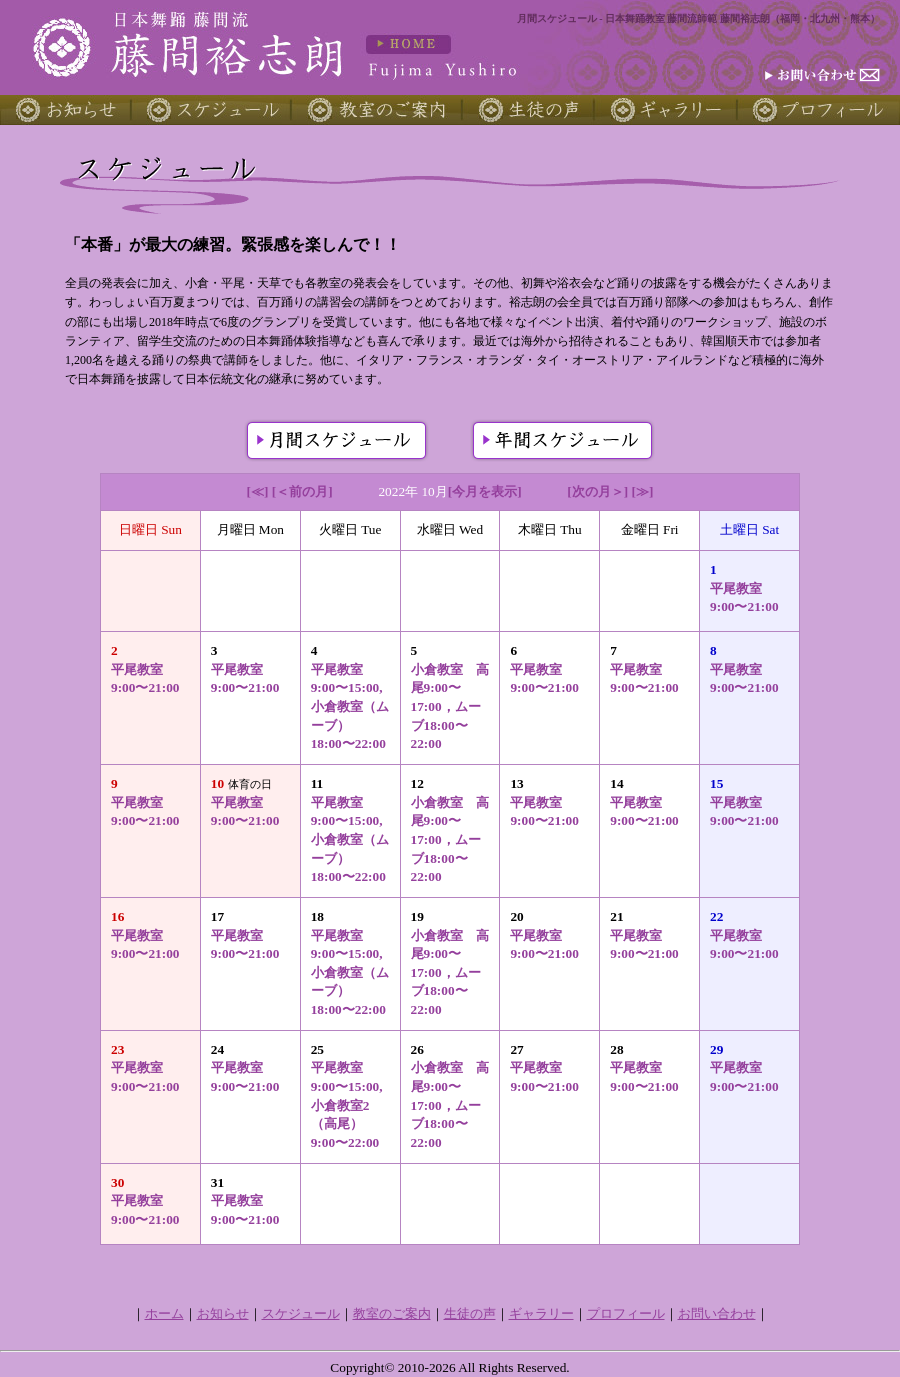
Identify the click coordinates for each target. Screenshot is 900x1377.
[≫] (643, 491)
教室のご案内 (392, 1313)
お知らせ (223, 1313)
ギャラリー (541, 1313)
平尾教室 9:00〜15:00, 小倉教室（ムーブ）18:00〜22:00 (350, 707)
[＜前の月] (302, 491)
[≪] (258, 491)
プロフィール (626, 1313)
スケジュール (301, 1313)
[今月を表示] (485, 491)
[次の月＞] (597, 491)
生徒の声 (470, 1313)
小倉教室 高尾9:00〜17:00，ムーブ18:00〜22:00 (450, 707)
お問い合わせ (717, 1313)
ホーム (164, 1313)
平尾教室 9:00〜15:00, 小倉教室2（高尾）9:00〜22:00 (347, 1105)
